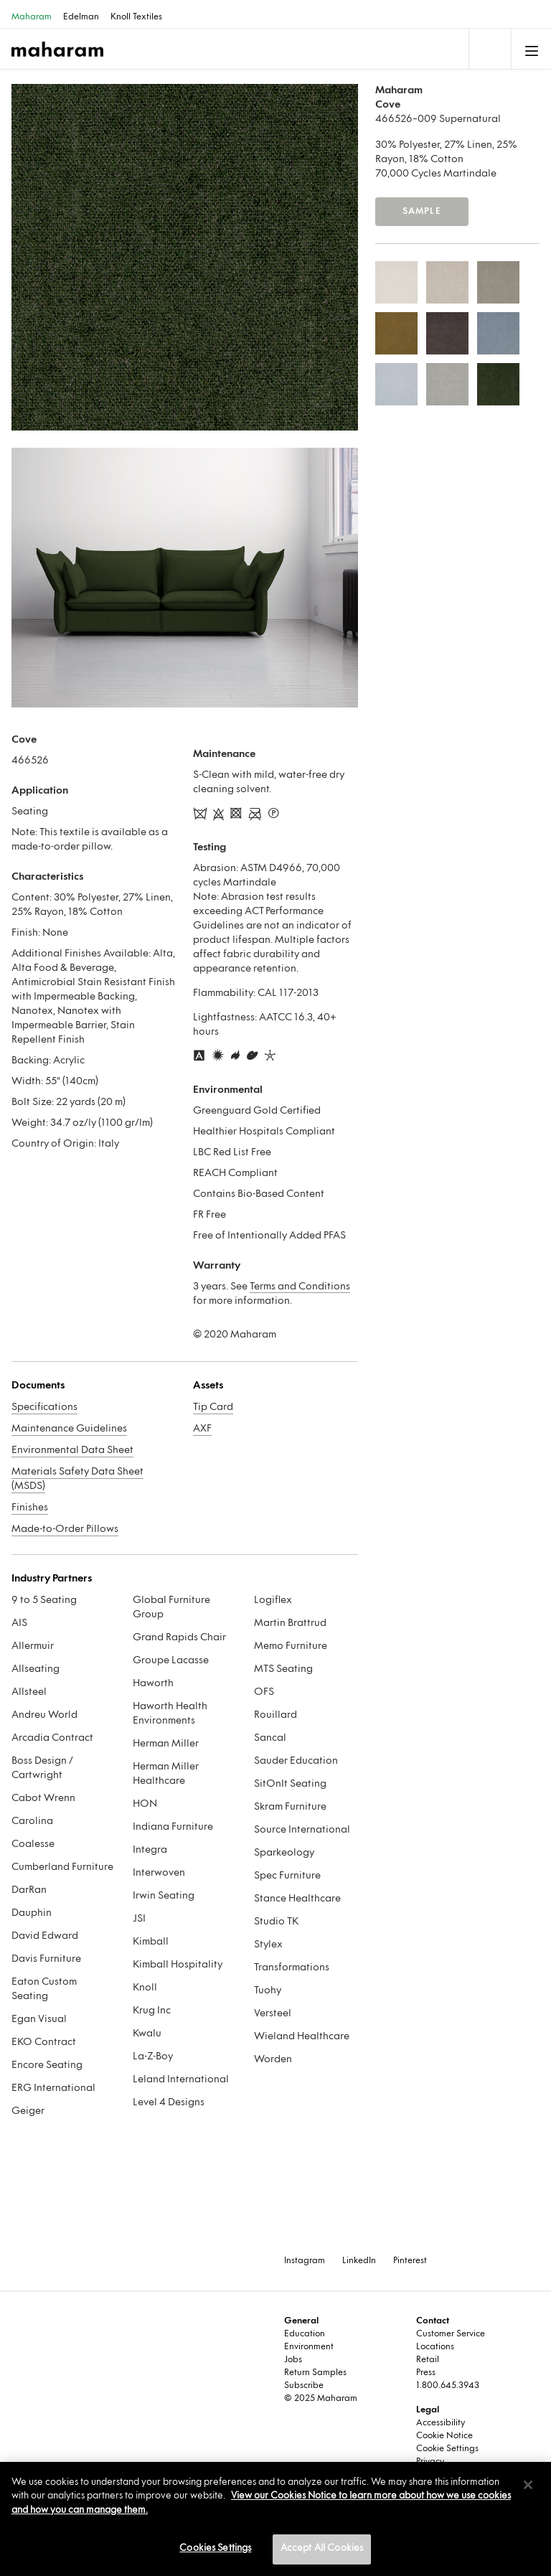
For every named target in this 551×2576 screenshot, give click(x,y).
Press (425, 2373)
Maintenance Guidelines (69, 1429)
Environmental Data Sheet (72, 1450)
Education (304, 2334)
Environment (309, 2347)
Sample (421, 212)
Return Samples (315, 2373)
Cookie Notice (444, 2436)
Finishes (29, 1508)
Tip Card (213, 1407)
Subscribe (304, 2386)
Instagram (304, 2261)
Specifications (44, 1407)
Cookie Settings (447, 2449)
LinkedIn (359, 2261)
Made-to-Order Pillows (64, 1529)
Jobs (293, 2360)
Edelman (81, 17)
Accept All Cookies (322, 2549)
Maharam (31, 17)
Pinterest (410, 2261)
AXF (202, 1429)
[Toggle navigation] (488, 49)
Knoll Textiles (136, 17)
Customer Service (450, 2334)
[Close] (528, 2485)
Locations (435, 2347)
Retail (427, 2360)
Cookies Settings (215, 2549)
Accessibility (440, 2423)
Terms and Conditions (300, 1287)
